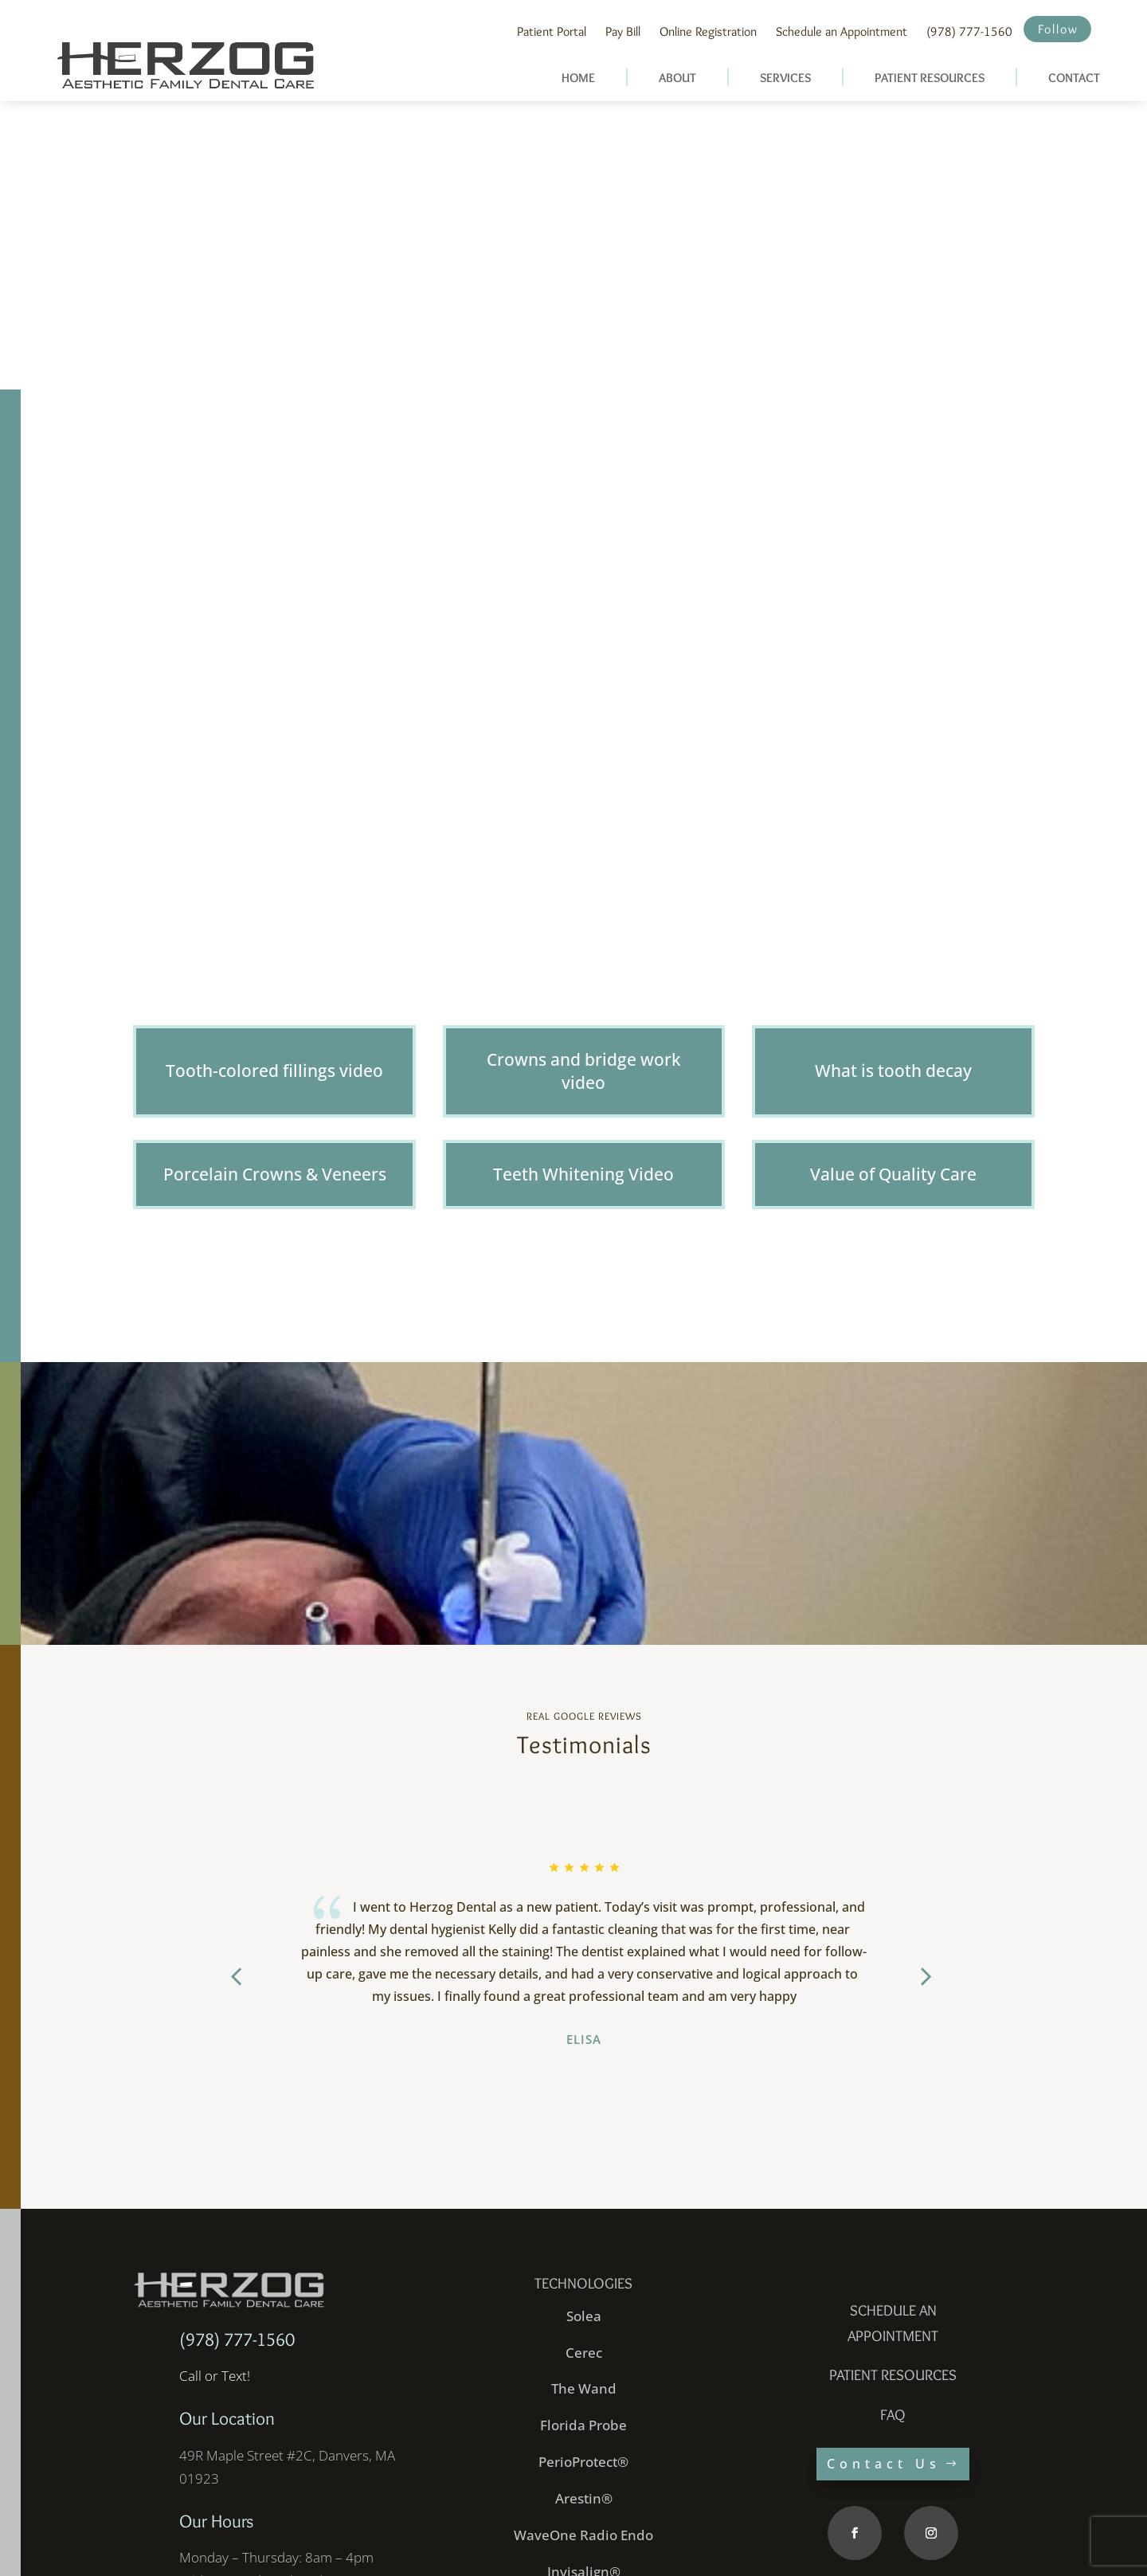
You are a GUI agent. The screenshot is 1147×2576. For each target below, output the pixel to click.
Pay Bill (622, 31)
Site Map (1015, 2540)
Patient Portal (551, 31)
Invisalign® (583, 2464)
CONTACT (1074, 77)
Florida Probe (583, 2317)
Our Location (227, 2311)
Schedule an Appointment (841, 31)
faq (893, 2307)
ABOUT (677, 77)
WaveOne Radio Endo (583, 2427)
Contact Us (884, 2356)
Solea (583, 2207)
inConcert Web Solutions (484, 2540)
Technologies (583, 2176)
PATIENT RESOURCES (930, 77)
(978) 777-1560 (969, 31)
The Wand (584, 2281)
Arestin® (584, 2391)
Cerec (584, 2244)
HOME (578, 77)
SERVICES (785, 77)
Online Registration (708, 31)
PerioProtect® (583, 2354)
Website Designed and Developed (336, 2540)
